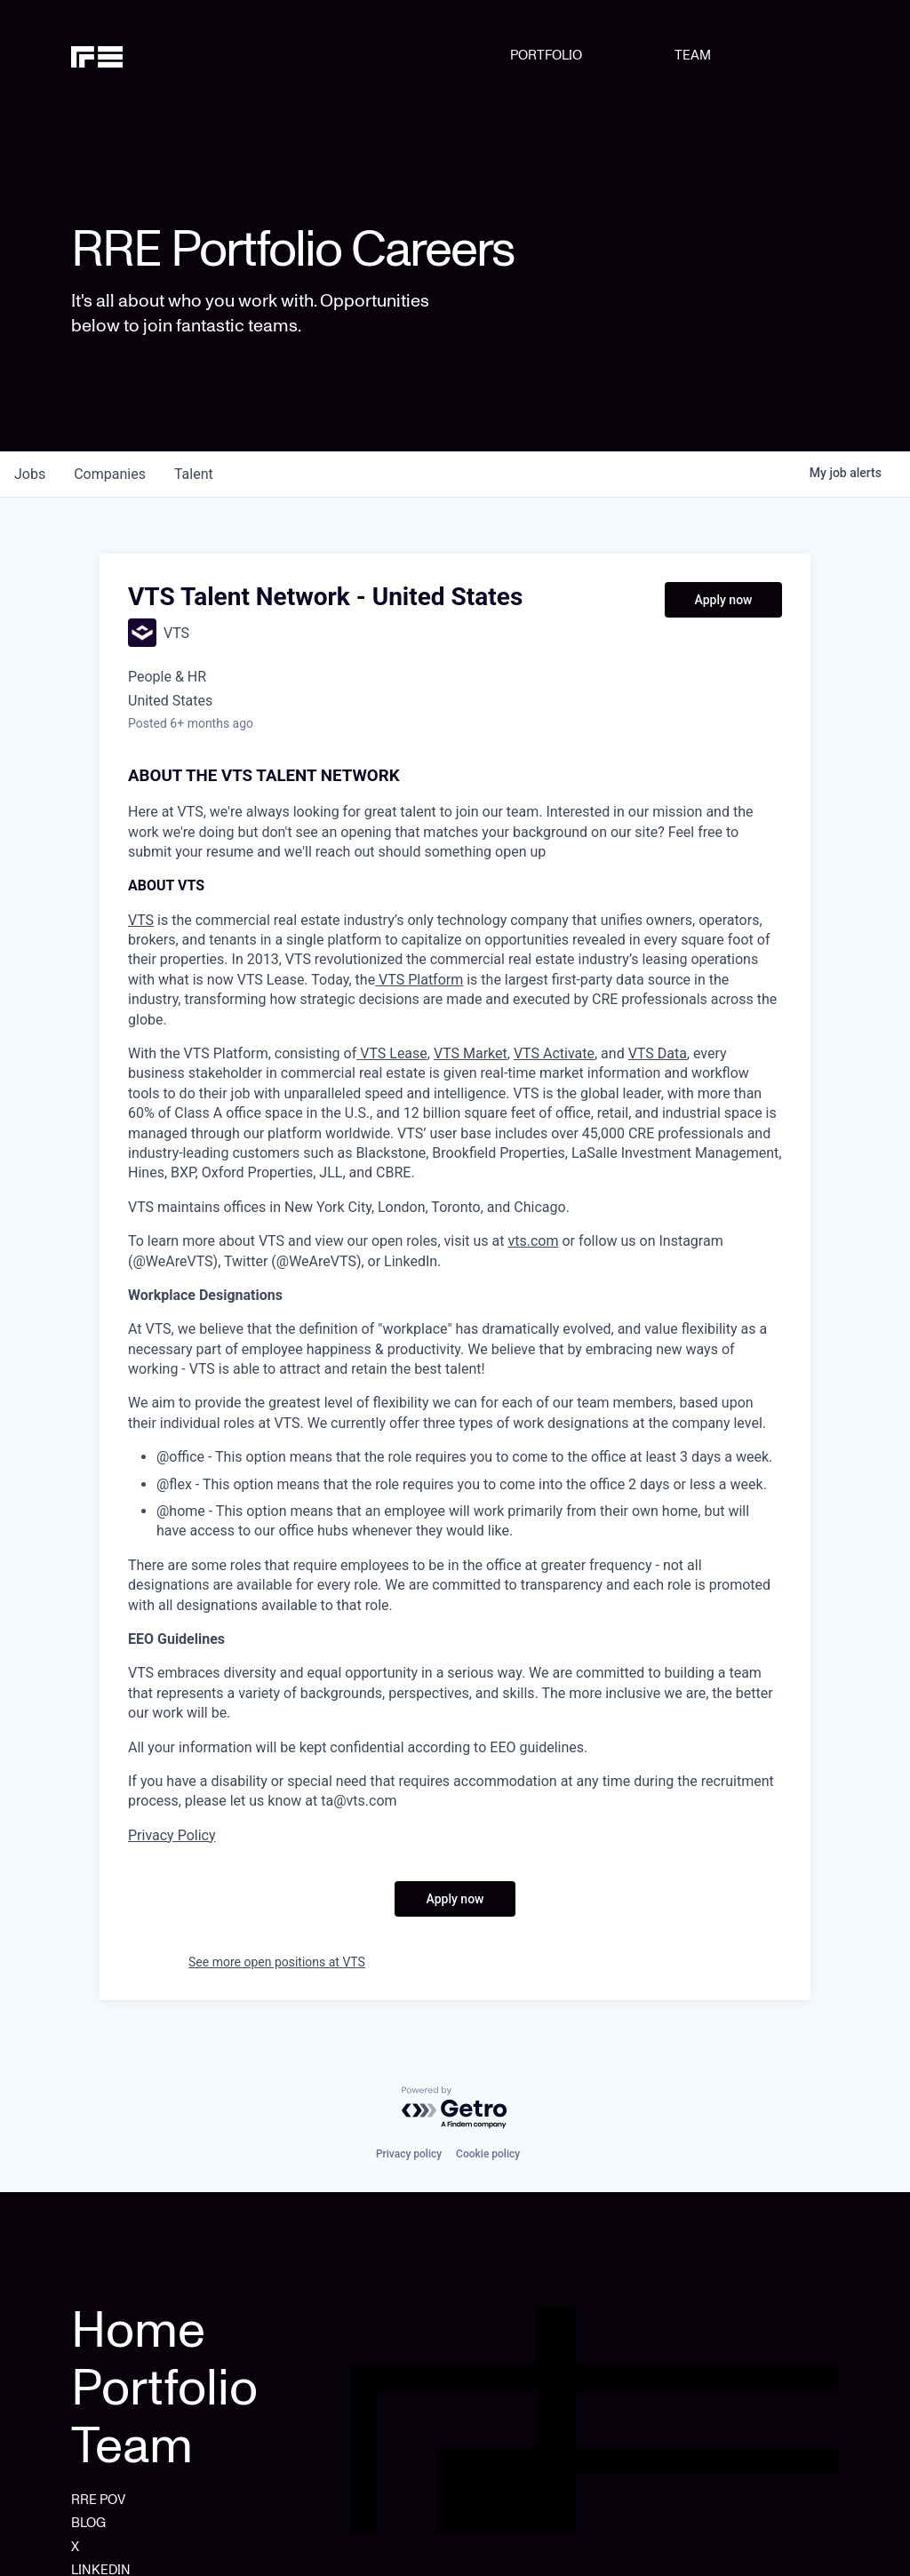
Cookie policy (488, 2154)
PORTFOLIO (546, 55)
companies (110, 474)
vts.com (532, 1240)
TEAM (693, 55)
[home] (125, 55)
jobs (29, 474)
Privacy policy (409, 2154)
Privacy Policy (172, 1835)
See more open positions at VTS (276, 1962)
